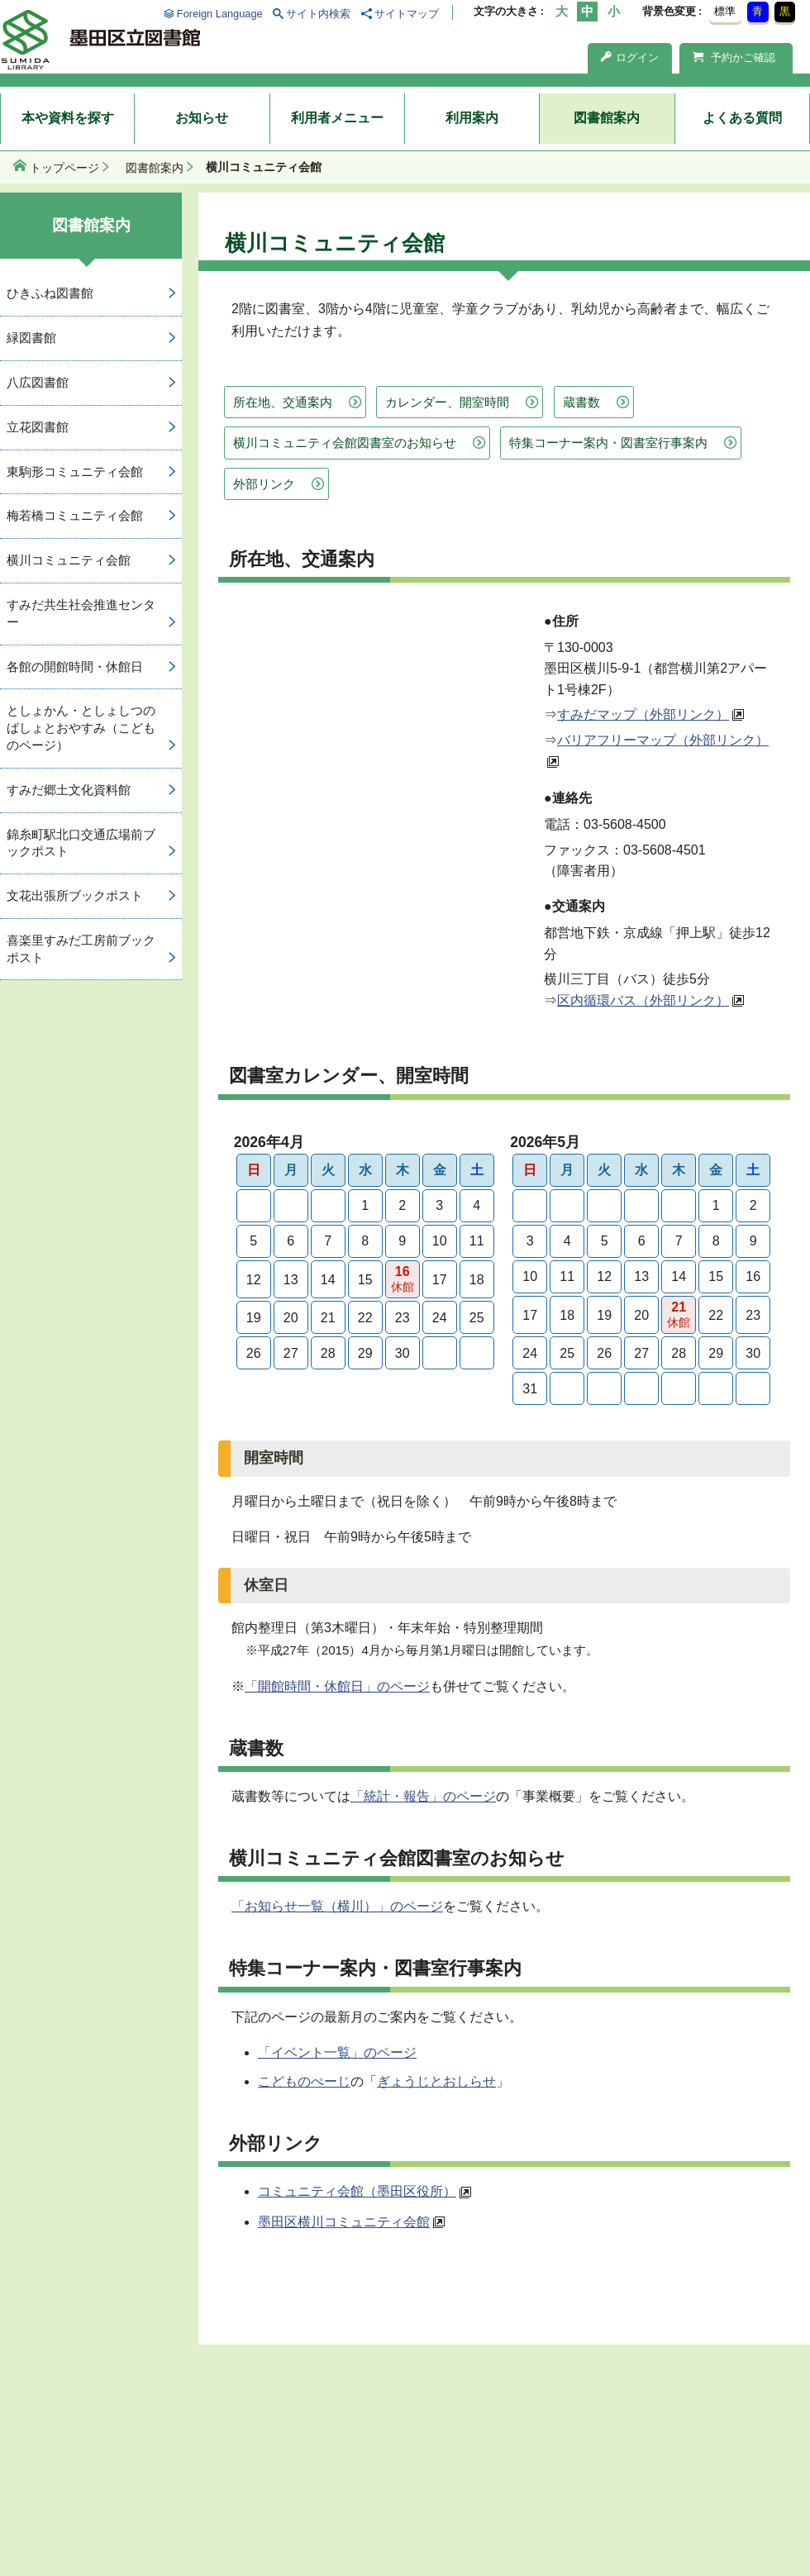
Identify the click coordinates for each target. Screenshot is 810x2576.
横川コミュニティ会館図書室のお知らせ (344, 443)
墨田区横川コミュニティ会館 (344, 2222)
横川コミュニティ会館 (69, 560)
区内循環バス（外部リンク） (643, 1000)
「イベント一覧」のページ (337, 2052)
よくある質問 (742, 118)
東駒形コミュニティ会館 (75, 471)
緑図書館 (31, 338)
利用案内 (472, 118)
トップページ (64, 167)
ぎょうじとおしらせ (436, 2081)
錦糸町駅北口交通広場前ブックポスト (81, 843)
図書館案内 (607, 118)
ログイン (630, 57)
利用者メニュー (337, 118)
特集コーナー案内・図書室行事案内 (608, 443)
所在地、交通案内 (282, 402)
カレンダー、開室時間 (447, 402)
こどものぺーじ (304, 2081)
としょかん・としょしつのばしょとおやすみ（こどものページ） (81, 727)
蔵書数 (581, 402)
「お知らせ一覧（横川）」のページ (337, 1906)
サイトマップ (406, 13)
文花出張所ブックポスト (75, 895)
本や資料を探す (67, 118)
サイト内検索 (318, 13)
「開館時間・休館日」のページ (337, 1686)
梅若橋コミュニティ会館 (75, 515)
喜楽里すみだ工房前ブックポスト (81, 948)
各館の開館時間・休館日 (75, 666)
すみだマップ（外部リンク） (643, 714)
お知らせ (201, 118)
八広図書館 (38, 382)
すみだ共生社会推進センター (81, 613)
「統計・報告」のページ (423, 1796)
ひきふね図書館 (50, 293)
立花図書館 (38, 427)
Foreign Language (220, 13)
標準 (725, 11)
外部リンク (264, 484)
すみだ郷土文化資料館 (69, 790)
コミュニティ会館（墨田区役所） (357, 2191)
